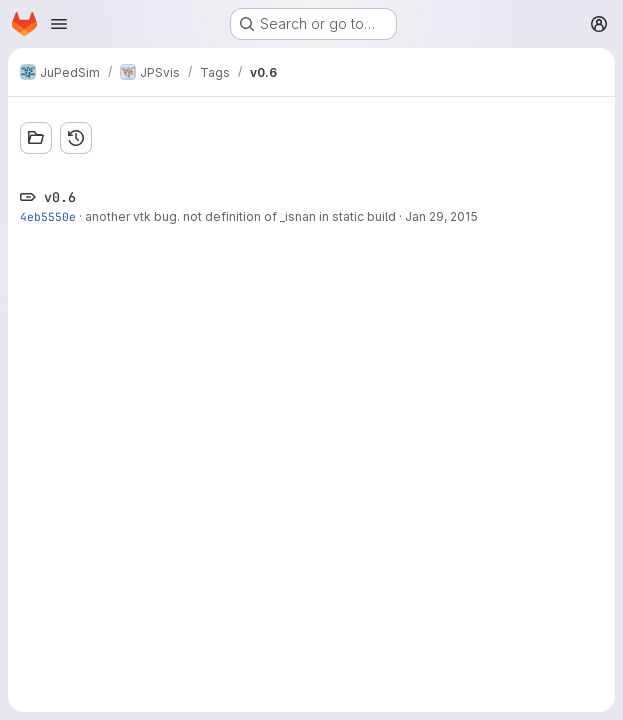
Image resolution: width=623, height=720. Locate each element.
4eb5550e (48, 216)
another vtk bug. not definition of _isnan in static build (240, 216)
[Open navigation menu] (59, 24)
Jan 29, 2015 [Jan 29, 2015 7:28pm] (441, 216)
